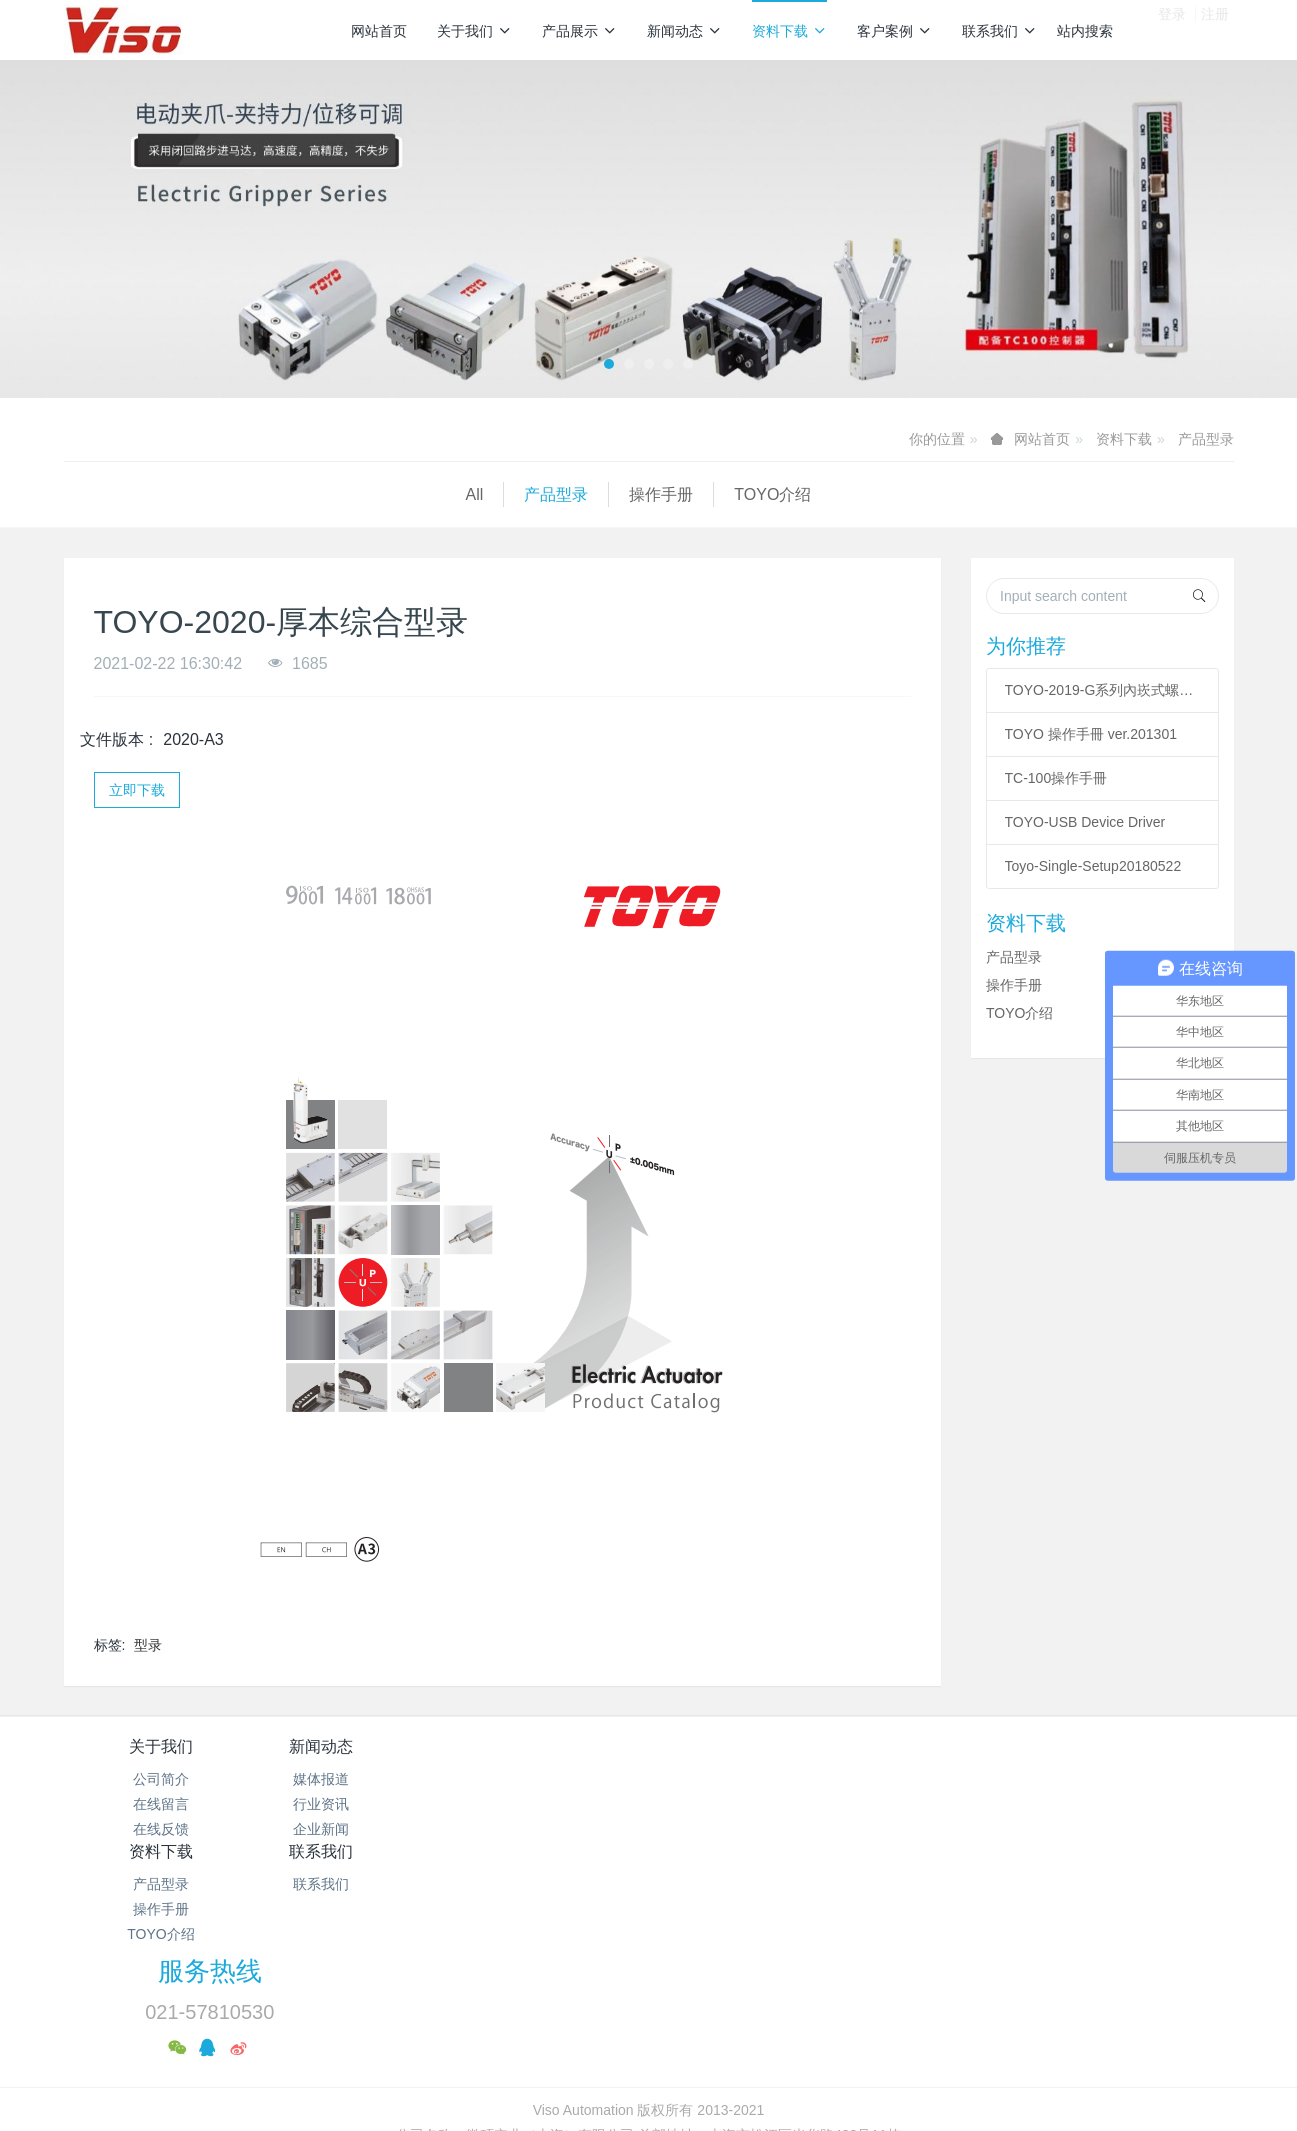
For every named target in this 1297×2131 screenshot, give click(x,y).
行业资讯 (356, 1804)
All (73, 494)
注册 (1215, 29)
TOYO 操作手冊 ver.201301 (1091, 734)
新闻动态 (684, 31)
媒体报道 (356, 1779)
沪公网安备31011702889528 (131, 2120)
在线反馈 (161, 1829)
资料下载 (789, 31)
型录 (148, 1645)
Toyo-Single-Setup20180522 (1093, 866)
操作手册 (259, 494)
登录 (1172, 29)
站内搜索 (1085, 31)
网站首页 (379, 31)
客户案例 (894, 31)
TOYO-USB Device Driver (1085, 822)
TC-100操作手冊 (1056, 778)
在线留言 (161, 1804)
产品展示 (579, 31)
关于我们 (474, 31)
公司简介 (161, 1779)
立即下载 (137, 790)
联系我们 (999, 31)
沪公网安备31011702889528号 (657, 2024)
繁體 (649, 2061)
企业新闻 (356, 1829)
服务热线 (990, 1760)
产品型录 (1206, 439)
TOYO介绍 (370, 494)
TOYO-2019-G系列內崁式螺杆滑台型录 (1103, 690)
